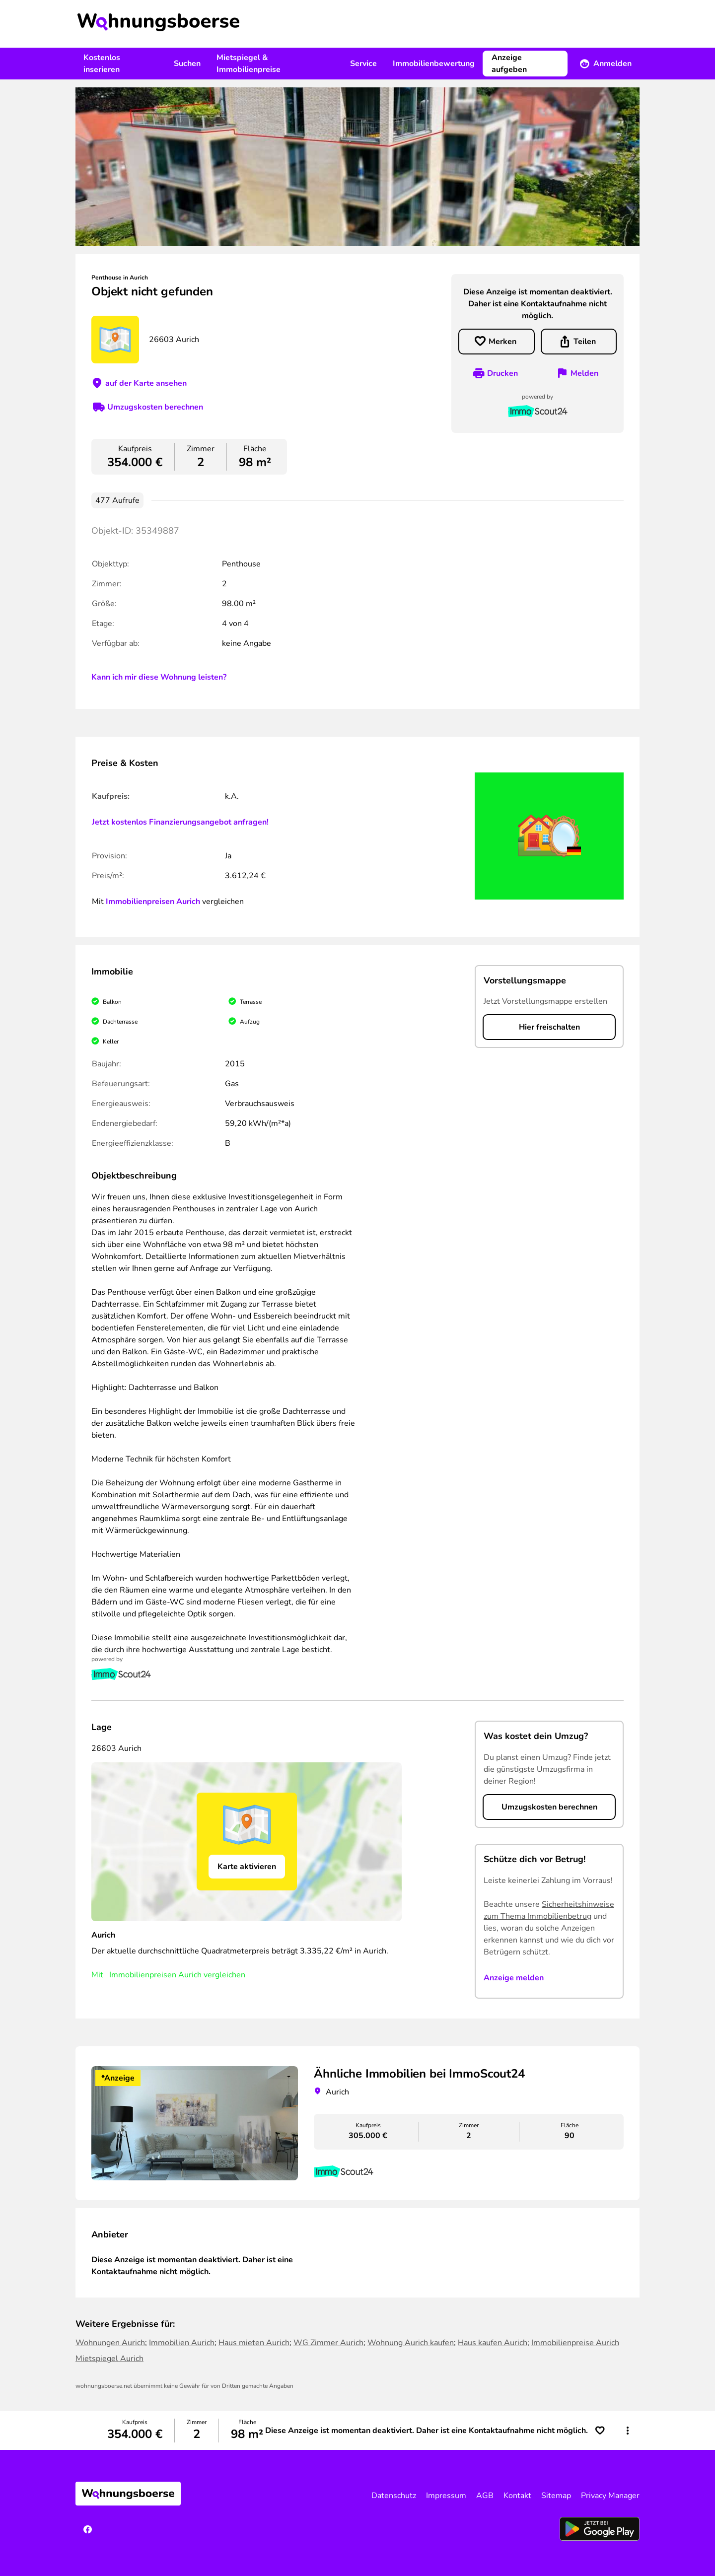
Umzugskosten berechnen (155, 407)
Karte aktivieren (246, 1866)
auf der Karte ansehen (146, 383)
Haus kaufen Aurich (492, 2342)
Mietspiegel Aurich (109, 2358)
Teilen (584, 341)
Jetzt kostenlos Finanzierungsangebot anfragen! (180, 822)
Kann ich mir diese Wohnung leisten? (158, 677)
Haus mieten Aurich (253, 2342)
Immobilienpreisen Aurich (153, 901)
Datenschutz (393, 2495)
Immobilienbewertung (434, 63)
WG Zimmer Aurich (328, 2342)
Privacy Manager (610, 2495)
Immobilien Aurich (181, 2342)
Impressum (446, 2495)
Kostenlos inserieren (101, 63)
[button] (628, 2430)
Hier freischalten (549, 1027)
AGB (485, 2495)
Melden (584, 373)
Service (363, 63)
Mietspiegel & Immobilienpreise (248, 63)
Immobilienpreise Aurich (575, 2342)
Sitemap (556, 2495)
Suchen (187, 63)
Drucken (502, 373)
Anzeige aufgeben (509, 63)
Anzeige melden (514, 1977)
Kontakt (517, 2495)
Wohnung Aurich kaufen (410, 2342)
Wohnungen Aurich (110, 2342)
